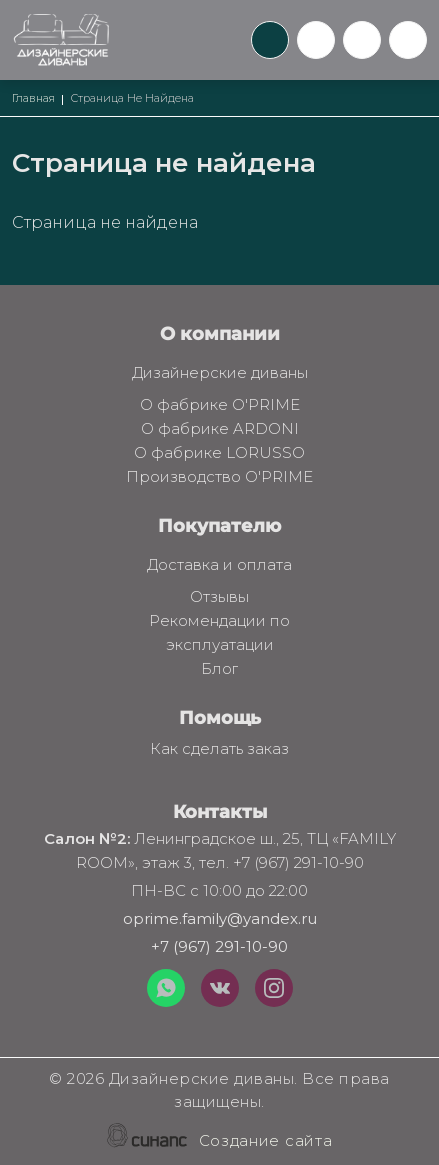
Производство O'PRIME (219, 478)
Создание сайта (266, 1142)
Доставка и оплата (219, 566)
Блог (219, 670)
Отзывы (219, 598)
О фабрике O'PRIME (220, 406)
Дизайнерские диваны (220, 374)
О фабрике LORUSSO (219, 454)
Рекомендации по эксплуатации (203, 634)
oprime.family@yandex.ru (220, 918)
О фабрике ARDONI (220, 430)
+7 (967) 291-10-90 (219, 946)
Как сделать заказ (219, 750)
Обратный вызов (270, 40)
